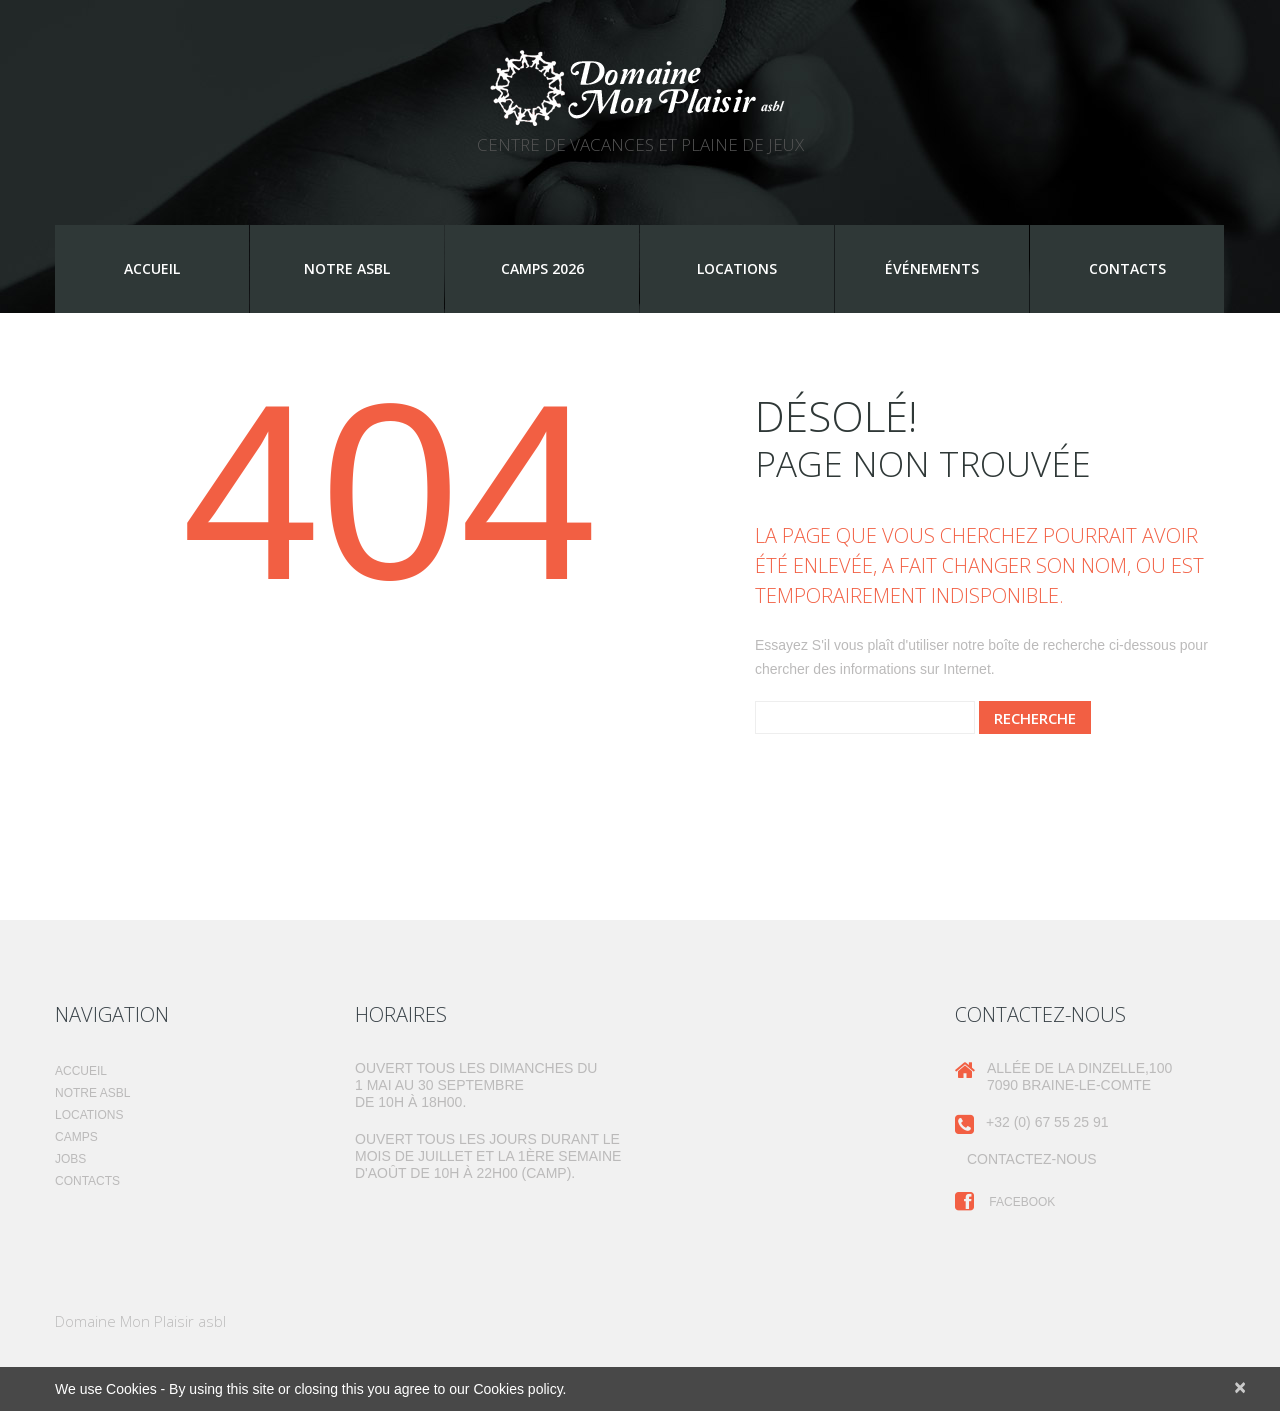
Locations (737, 268)
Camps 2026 (542, 268)
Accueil (152, 268)
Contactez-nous (1032, 1159)
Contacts (1127, 268)
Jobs (70, 1159)
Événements (932, 268)
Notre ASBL (347, 268)
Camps (76, 1137)
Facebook (1005, 1202)
